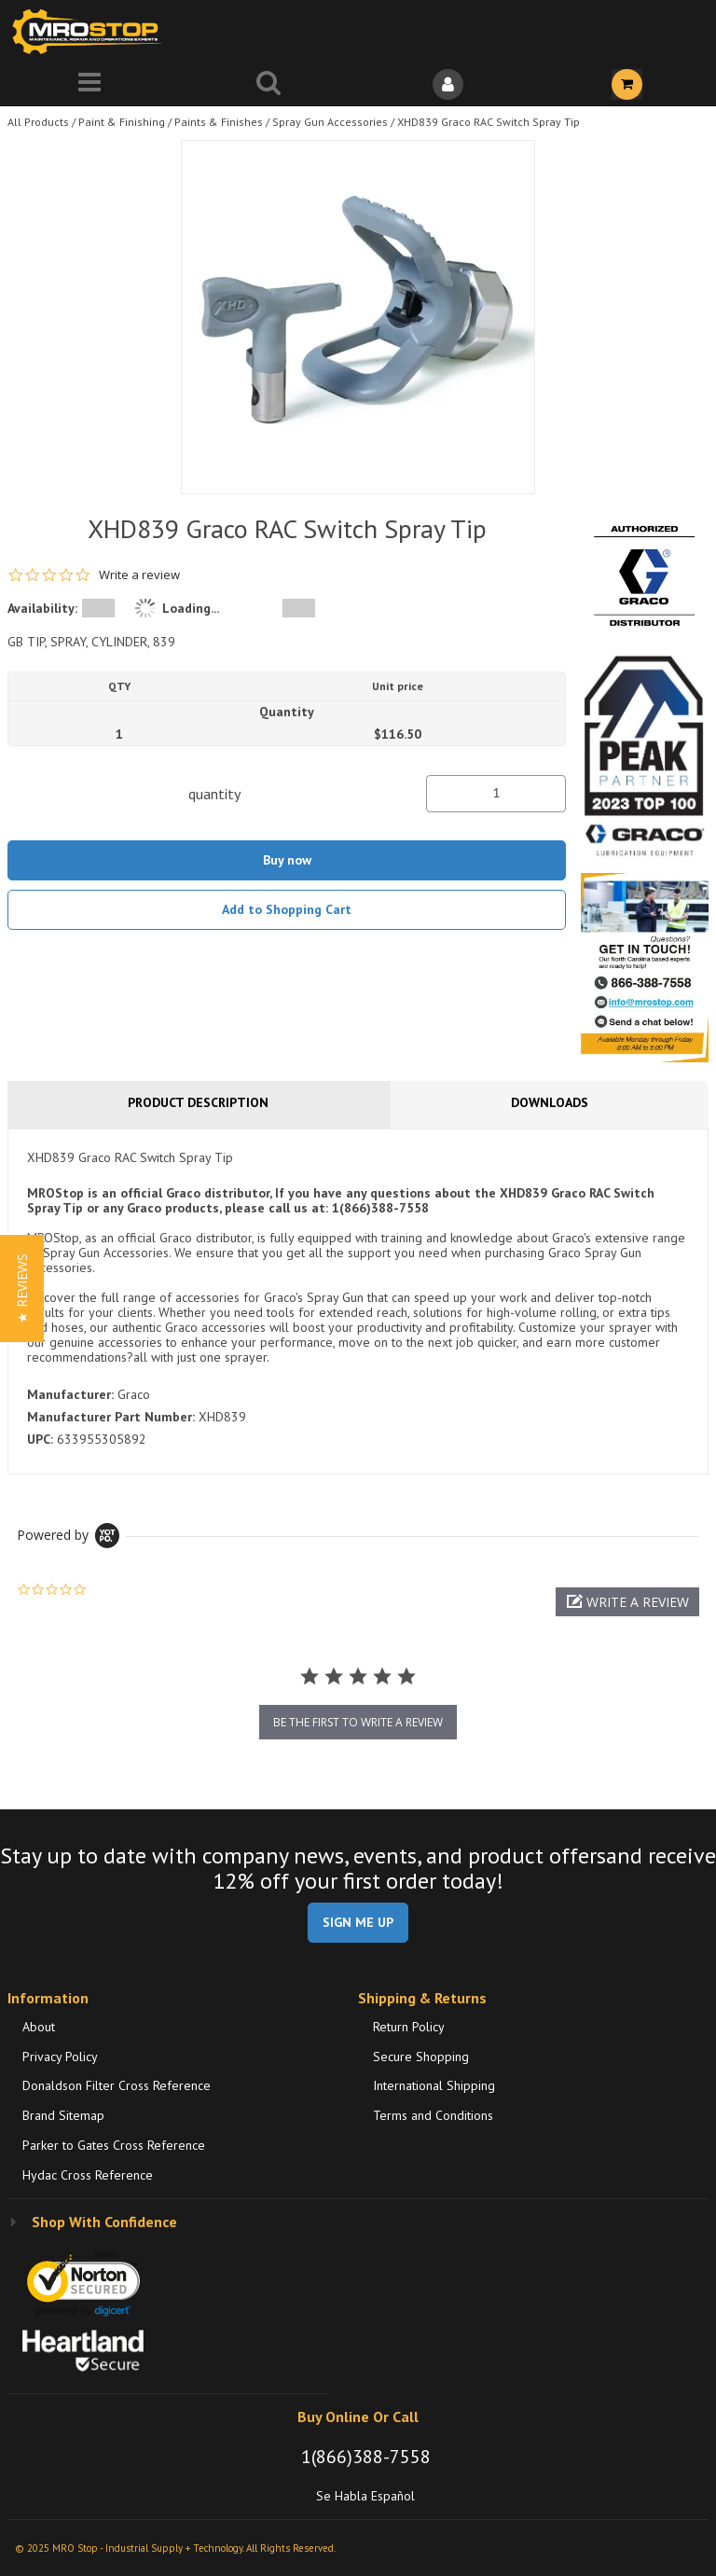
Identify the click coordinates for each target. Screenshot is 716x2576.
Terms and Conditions (433, 2115)
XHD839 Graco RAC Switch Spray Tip (488, 122)
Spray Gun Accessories (330, 122)
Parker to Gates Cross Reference (113, 2145)
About (38, 2026)
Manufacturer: (70, 1394)
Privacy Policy (60, 2056)
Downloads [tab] (549, 1102)
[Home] (91, 31)
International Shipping (434, 2085)
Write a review (139, 575)
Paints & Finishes (218, 122)
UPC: (40, 1439)
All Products (38, 122)
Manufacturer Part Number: (111, 1416)
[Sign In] (447, 84)
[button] (627, 1601)
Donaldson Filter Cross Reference (116, 2085)
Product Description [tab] (198, 1102)
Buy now (287, 860)
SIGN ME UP (358, 1922)
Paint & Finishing (121, 122)
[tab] (358, 1301)
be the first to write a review (358, 1722)
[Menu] (89, 84)
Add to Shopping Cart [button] (286, 909)
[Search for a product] (268, 84)
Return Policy (409, 2026)
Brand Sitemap (63, 2115)
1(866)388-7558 (366, 2456)
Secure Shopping (421, 2056)
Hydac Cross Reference (87, 2175)
